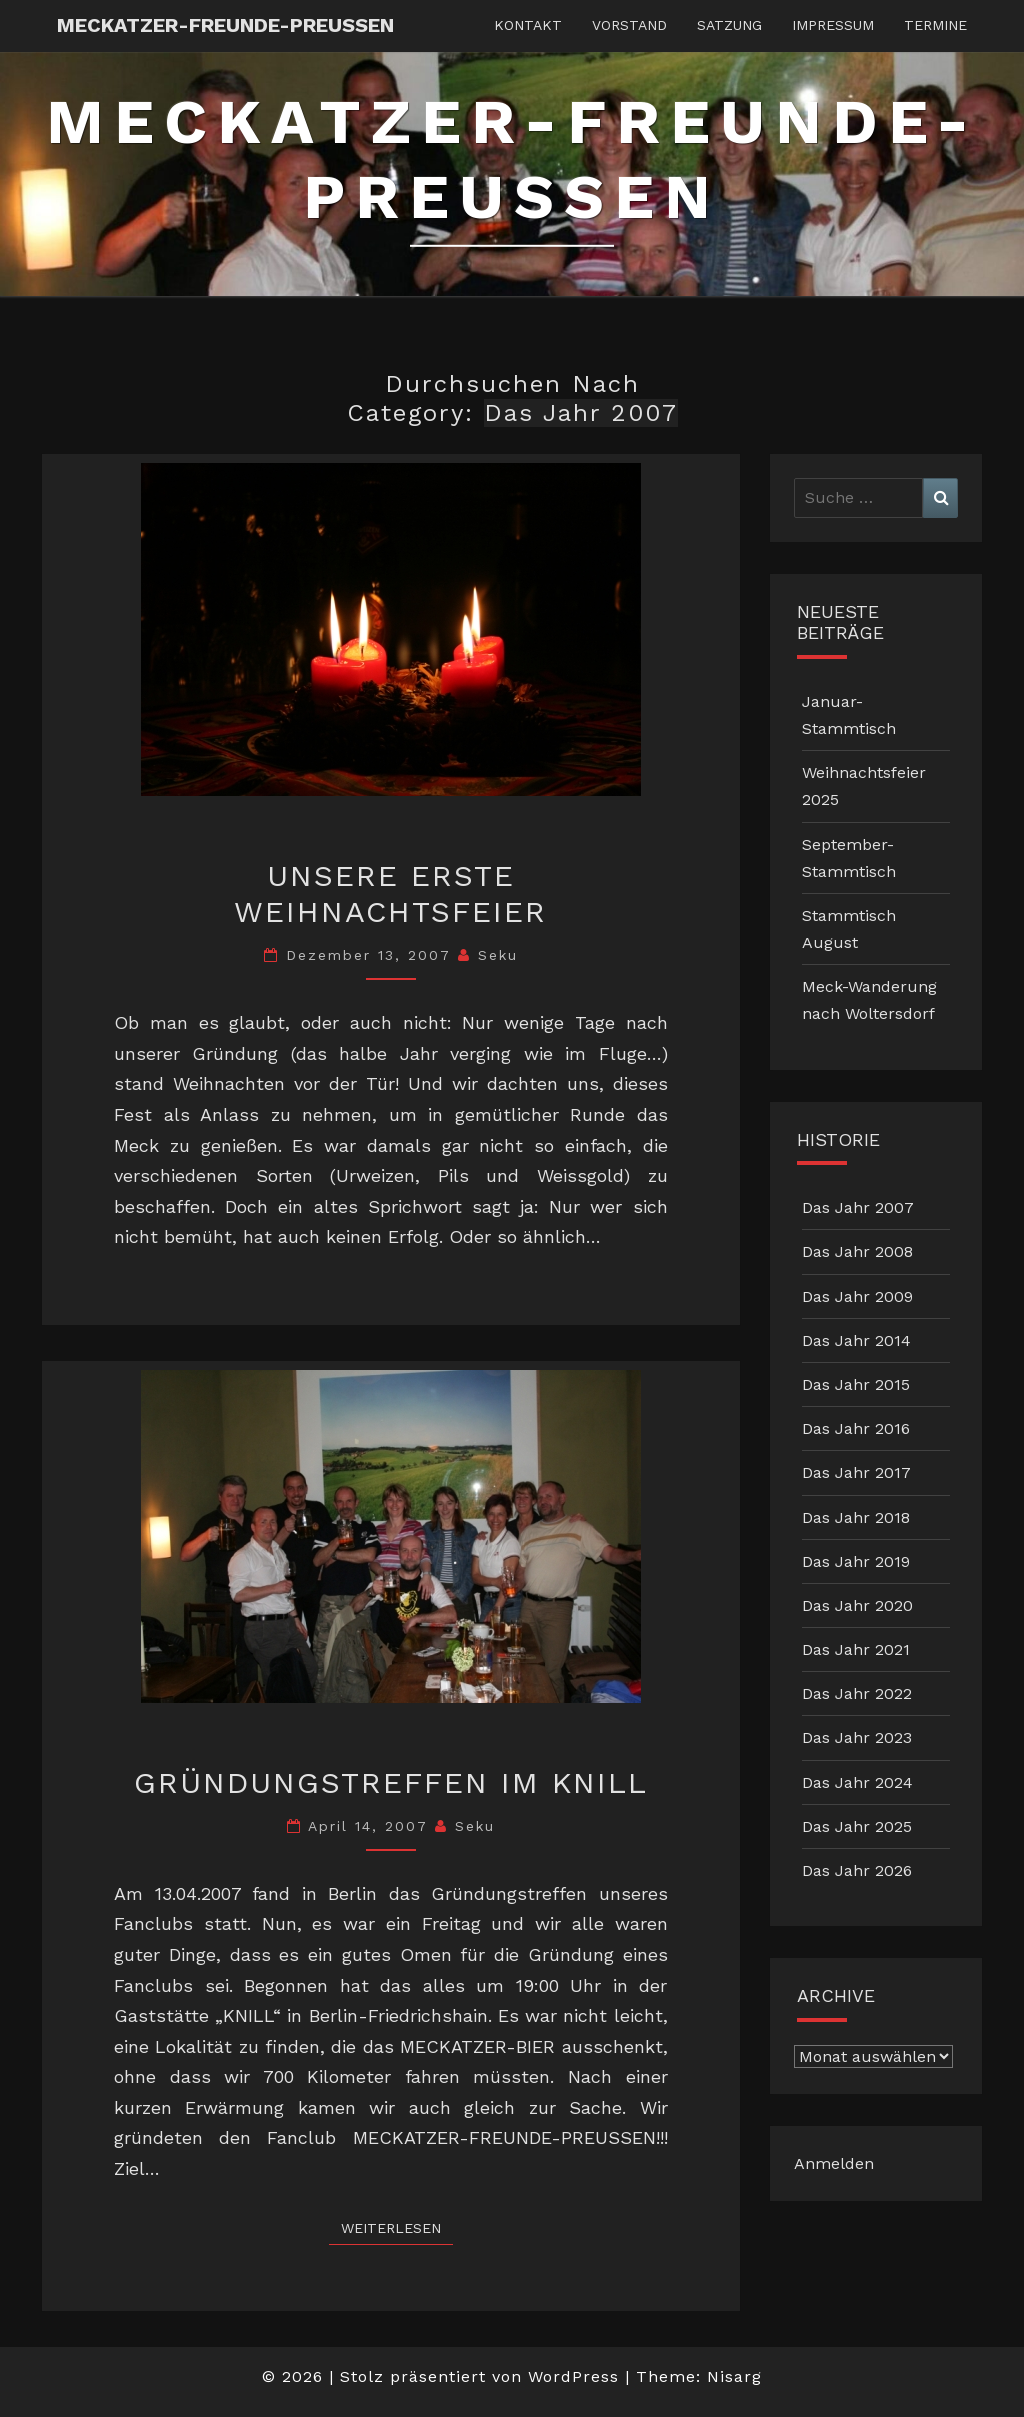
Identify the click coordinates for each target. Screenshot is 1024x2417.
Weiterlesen (397, 2226)
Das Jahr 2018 (856, 1517)
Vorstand (629, 25)
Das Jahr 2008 (857, 1251)
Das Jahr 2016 (856, 1428)
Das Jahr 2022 (857, 1693)
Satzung (729, 25)
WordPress (573, 2376)
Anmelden (834, 2163)
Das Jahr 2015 (856, 1384)
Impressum (833, 25)
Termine (935, 25)
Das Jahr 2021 (856, 1649)
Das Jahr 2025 (857, 1826)
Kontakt (528, 25)
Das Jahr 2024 (857, 1782)
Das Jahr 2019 (856, 1561)
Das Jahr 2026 (857, 1870)
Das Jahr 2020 (857, 1605)
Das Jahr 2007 (858, 1207)
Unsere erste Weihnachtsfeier (390, 893)
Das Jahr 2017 (856, 1472)
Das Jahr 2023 (857, 1737)
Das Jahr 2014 (856, 1340)
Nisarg (734, 2376)
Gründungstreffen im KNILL (391, 1782)
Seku (498, 955)
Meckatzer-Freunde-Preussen (225, 25)
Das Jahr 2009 (857, 1296)
